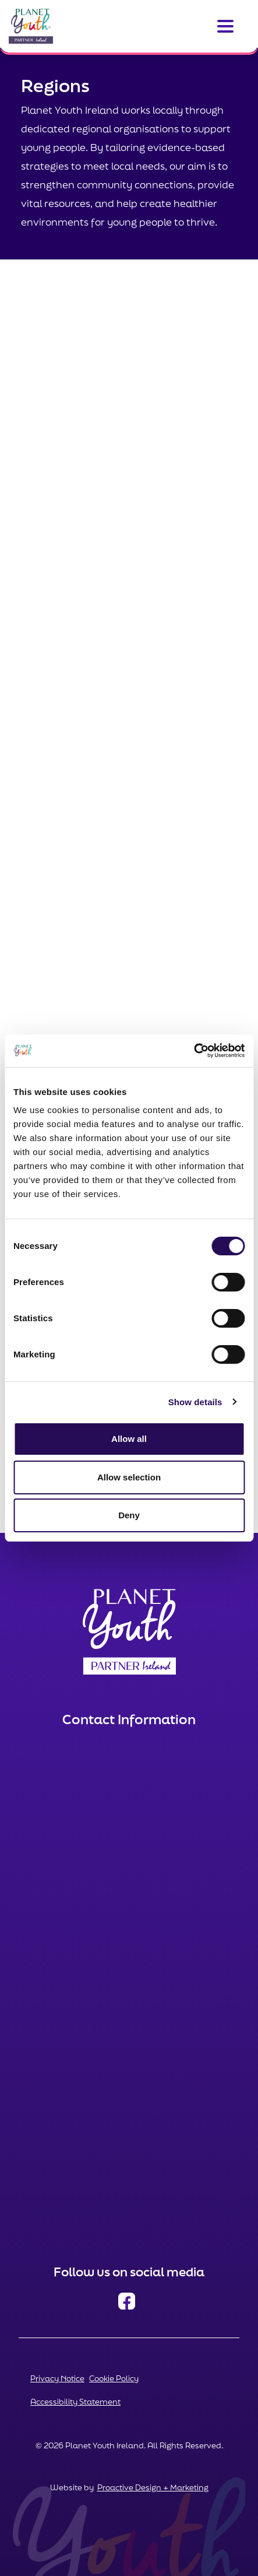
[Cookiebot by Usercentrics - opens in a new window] (194, 1050)
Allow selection (129, 1477)
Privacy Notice (57, 2378)
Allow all (129, 1439)
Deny (129, 1515)
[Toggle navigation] (225, 26)
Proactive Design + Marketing (152, 2487)
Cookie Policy (114, 2378)
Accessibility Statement (75, 2401)
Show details (195, 1402)
